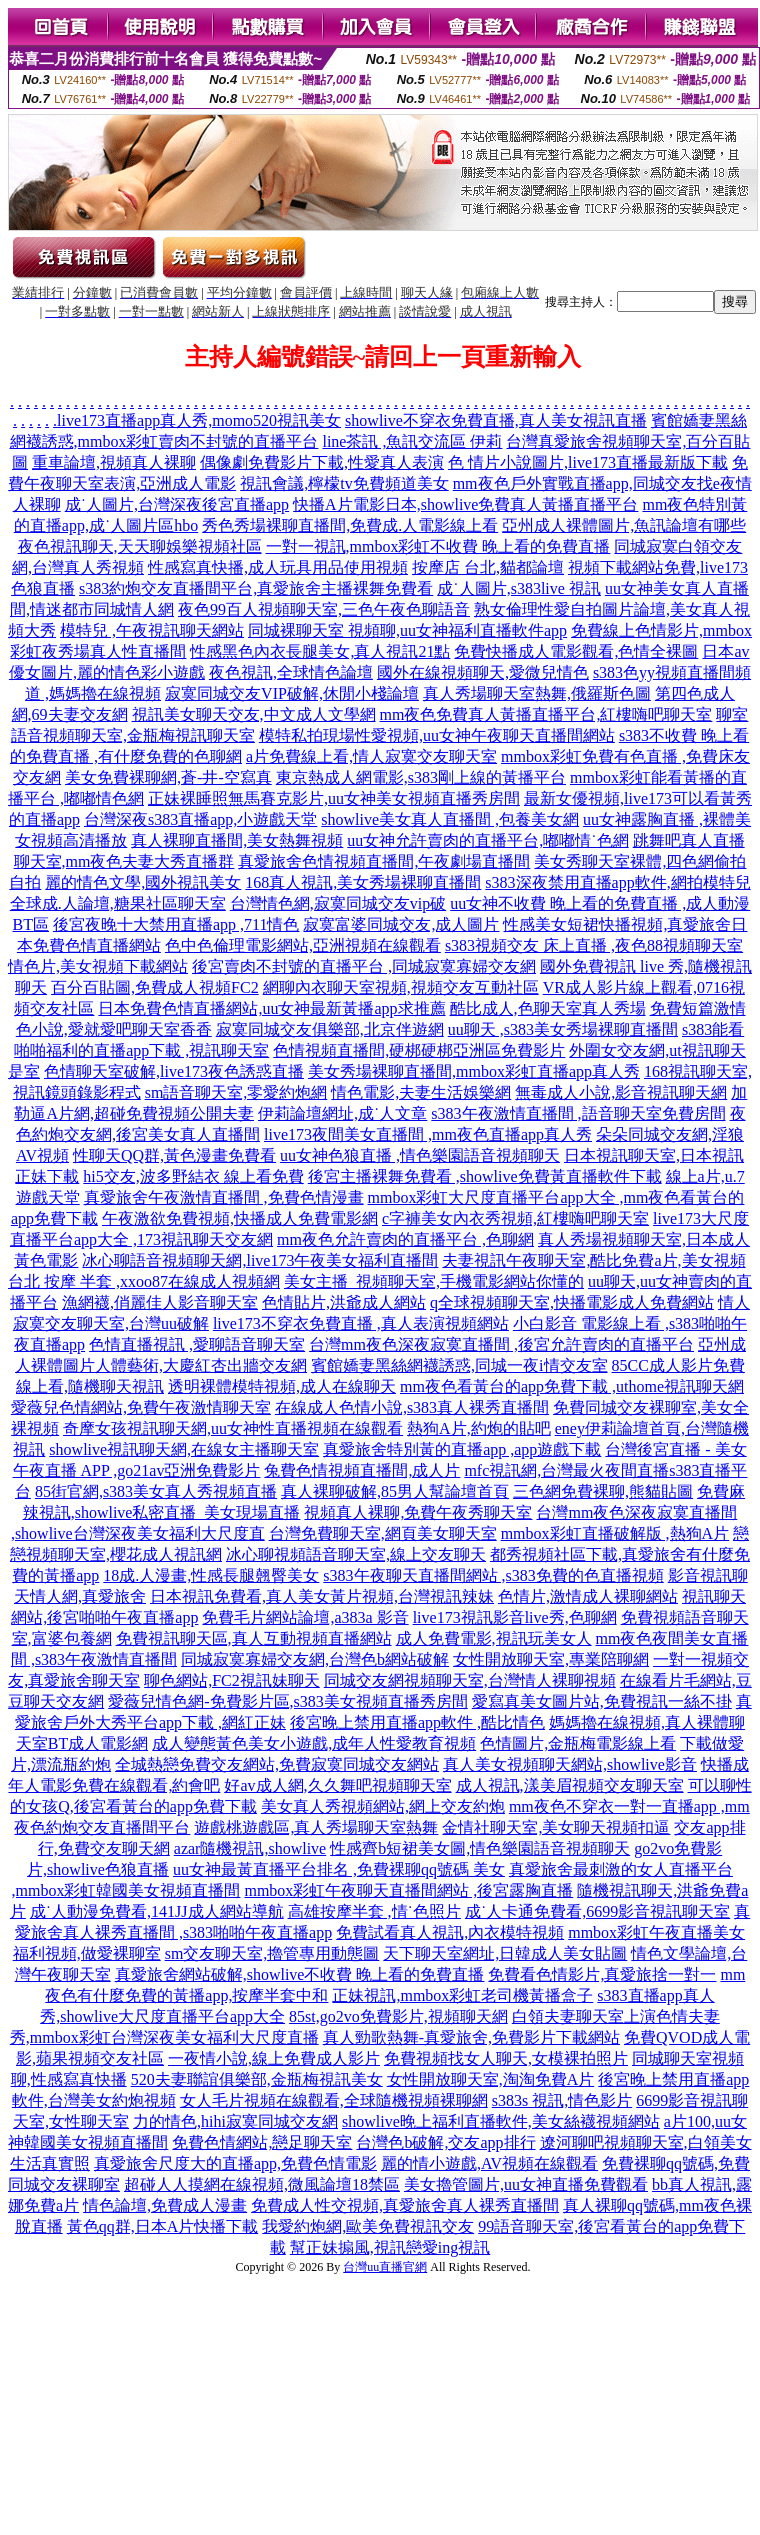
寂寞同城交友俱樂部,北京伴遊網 (330, 1029)
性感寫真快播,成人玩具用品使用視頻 (278, 567)
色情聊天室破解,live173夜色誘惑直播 (174, 1071)
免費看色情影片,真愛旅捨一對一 (602, 1974)
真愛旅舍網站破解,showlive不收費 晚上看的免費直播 (300, 1974)
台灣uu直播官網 (385, 2267)
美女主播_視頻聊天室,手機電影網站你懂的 (434, 1281)
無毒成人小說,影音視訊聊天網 (621, 1092)
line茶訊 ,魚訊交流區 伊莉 (412, 441)
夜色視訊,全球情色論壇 (291, 672)
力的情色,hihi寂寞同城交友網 (235, 2121)
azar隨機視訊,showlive (250, 1848)
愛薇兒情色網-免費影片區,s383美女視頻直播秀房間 (288, 1701)
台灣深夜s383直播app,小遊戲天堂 (200, 819)
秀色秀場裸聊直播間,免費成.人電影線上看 (350, 525)
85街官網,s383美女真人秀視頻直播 (156, 1491)
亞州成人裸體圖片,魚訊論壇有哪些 (624, 525)
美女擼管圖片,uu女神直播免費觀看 (526, 2184)
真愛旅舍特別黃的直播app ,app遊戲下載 (462, 1449)
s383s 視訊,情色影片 (562, 2100)
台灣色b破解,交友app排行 (445, 2142)
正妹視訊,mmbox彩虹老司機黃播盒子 (462, 1995)
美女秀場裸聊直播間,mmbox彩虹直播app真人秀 (474, 1071)
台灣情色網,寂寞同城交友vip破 (338, 903)
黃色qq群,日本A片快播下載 (163, 2226)
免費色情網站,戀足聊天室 (262, 2142)
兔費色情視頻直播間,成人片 (362, 1470)
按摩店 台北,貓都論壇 (488, 567)
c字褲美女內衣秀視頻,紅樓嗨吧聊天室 (515, 1218)
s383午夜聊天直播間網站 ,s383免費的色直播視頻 (493, 1575)
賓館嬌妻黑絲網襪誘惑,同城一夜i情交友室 (459, 1365)
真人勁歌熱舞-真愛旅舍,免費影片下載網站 (471, 2037)
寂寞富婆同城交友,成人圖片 (401, 924)
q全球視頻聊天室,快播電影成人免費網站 (572, 1302)
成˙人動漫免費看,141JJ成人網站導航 (157, 1911)
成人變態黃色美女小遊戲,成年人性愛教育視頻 (314, 1743)
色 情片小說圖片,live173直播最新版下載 (588, 462)
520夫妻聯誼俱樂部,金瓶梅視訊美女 (257, 2079)
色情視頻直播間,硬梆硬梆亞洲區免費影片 (419, 1050)
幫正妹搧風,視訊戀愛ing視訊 (390, 2247)
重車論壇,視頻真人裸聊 (114, 462)
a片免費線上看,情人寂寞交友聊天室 (371, 756)
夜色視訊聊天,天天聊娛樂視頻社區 (140, 546)
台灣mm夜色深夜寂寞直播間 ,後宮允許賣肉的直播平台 (501, 1344)
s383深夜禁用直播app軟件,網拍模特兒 (617, 882)
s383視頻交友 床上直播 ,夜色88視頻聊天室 (594, 945)
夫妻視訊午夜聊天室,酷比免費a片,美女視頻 (593, 1260)
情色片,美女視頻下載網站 (98, 966)
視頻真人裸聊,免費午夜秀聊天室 (418, 1512)
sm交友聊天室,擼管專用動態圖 (272, 1953)
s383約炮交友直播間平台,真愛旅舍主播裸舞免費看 (256, 588)
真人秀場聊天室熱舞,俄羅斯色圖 (537, 693)
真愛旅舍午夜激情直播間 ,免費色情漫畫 (224, 1197)
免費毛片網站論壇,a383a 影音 (305, 1617)
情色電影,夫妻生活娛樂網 (421, 1092)
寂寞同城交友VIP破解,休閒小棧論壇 (292, 693)
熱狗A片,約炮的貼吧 (479, 1428)
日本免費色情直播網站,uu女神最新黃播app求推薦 (271, 1008)
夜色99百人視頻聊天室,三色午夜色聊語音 (324, 609)
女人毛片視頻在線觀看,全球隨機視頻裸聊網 (334, 2100)
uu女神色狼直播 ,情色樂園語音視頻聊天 (420, 1155)
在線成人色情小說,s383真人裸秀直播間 (412, 1407)
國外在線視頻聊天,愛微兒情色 (483, 672)
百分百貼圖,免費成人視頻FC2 (155, 987)
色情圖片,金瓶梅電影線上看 (578, 1743)
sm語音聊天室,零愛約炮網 (236, 1092)
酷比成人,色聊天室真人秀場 (548, 1008)
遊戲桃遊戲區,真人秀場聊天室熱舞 (316, 1827)
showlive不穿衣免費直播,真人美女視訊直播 (496, 420)
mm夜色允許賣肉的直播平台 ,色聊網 (405, 1239)
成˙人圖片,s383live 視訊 (519, 588)
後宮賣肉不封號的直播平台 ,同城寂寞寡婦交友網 (364, 966)
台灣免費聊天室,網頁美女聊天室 (383, 1533)
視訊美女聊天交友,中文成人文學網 (254, 714)
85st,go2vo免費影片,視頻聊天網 (398, 2016)
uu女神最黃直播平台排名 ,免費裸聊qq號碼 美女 (339, 1869)
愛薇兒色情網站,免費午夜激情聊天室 (141, 1407)
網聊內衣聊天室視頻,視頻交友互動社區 (401, 987)
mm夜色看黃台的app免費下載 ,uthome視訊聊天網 (572, 1386)
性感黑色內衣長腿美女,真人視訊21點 (320, 651)
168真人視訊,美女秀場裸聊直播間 (363, 882)
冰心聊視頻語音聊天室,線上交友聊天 (356, 1554)
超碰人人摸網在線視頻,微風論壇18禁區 (262, 2184)
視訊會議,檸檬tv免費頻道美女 (344, 483)
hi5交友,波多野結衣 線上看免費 (193, 1176)
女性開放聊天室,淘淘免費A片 (491, 2079)
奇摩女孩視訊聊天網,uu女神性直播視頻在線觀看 (233, 1428)
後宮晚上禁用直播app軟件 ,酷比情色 (417, 1722)
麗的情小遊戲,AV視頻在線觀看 (489, 2163)
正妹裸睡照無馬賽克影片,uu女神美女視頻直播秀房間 (334, 798)
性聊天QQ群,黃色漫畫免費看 (174, 1155)
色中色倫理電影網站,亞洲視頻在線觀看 (303, 945)
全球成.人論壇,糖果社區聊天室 (118, 903)
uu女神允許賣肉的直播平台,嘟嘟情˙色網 (487, 840)
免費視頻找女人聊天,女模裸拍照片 (506, 2058)
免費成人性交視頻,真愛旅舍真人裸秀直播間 (405, 2205)
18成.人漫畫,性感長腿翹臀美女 (211, 1575)
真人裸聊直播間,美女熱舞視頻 (237, 840)
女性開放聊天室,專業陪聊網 (551, 1659)
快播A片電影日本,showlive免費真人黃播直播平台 (465, 504)
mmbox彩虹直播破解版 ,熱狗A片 (615, 1533)
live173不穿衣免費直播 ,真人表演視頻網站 (361, 1323)
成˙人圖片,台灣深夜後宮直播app (177, 504)
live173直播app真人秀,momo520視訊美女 (199, 420)
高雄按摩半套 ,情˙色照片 (374, 1911)
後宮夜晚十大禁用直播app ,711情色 (176, 924)
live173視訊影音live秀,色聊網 (515, 1617)
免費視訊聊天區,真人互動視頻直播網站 (254, 1638)
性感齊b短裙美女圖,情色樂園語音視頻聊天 (480, 1848)
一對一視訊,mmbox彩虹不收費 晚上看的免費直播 (438, 546)
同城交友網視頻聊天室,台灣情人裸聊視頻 (470, 1680)
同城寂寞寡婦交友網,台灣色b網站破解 (315, 1659)
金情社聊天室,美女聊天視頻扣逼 (556, 1827)
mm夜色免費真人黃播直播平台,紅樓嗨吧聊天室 (546, 714)
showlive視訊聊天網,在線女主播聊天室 (184, 1449)
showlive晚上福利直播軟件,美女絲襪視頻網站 (501, 2121)
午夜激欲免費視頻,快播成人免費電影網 (240, 1218)
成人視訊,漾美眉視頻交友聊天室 (570, 1785)
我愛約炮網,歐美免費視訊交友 (368, 2226)
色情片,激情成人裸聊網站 (588, 1596)
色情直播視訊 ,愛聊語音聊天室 (197, 1344)
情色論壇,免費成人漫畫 (165, 2205)
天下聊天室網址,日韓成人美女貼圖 (505, 1953)
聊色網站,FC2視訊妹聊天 (232, 1680)
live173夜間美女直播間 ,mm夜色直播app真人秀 (428, 1134)
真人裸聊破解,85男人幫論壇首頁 (395, 1491)
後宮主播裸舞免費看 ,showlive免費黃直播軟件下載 (485, 1176)
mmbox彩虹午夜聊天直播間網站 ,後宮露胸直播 (408, 1890)
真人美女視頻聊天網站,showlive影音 (570, 1764)
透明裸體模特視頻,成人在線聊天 (282, 1386)
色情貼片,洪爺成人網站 (344, 1302)
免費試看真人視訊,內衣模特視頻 (450, 1932)
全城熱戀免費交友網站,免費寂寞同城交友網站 (277, 1764)
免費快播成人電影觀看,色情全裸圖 (576, 651)
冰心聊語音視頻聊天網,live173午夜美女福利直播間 (260, 1260)
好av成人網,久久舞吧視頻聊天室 (337, 1785)
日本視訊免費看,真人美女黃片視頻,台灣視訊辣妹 (322, 1596)
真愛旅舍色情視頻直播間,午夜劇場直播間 (384, 861)
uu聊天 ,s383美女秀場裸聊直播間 (563, 1029)
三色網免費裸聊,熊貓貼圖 (603, 1491)
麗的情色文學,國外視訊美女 (143, 882)
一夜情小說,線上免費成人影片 (274, 2058)
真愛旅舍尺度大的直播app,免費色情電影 (235, 2163)
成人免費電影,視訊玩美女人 (494, 1638)
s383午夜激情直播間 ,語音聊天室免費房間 (578, 1113)
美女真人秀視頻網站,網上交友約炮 (383, 1806)
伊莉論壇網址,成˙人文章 (342, 1113)
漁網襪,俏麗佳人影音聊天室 (160, 1302)
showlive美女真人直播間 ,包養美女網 (450, 819)
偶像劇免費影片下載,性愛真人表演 (322, 462)
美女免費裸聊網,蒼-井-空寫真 (168, 777)
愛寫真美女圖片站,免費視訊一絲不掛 (602, 1701)
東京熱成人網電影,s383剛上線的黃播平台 (421, 777)
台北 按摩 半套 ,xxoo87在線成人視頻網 (144, 1281)
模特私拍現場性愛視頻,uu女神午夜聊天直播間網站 (437, 735)
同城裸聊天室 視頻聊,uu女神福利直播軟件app (407, 630)
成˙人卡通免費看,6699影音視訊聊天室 (597, 1911)
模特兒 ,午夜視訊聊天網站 (152, 630)
